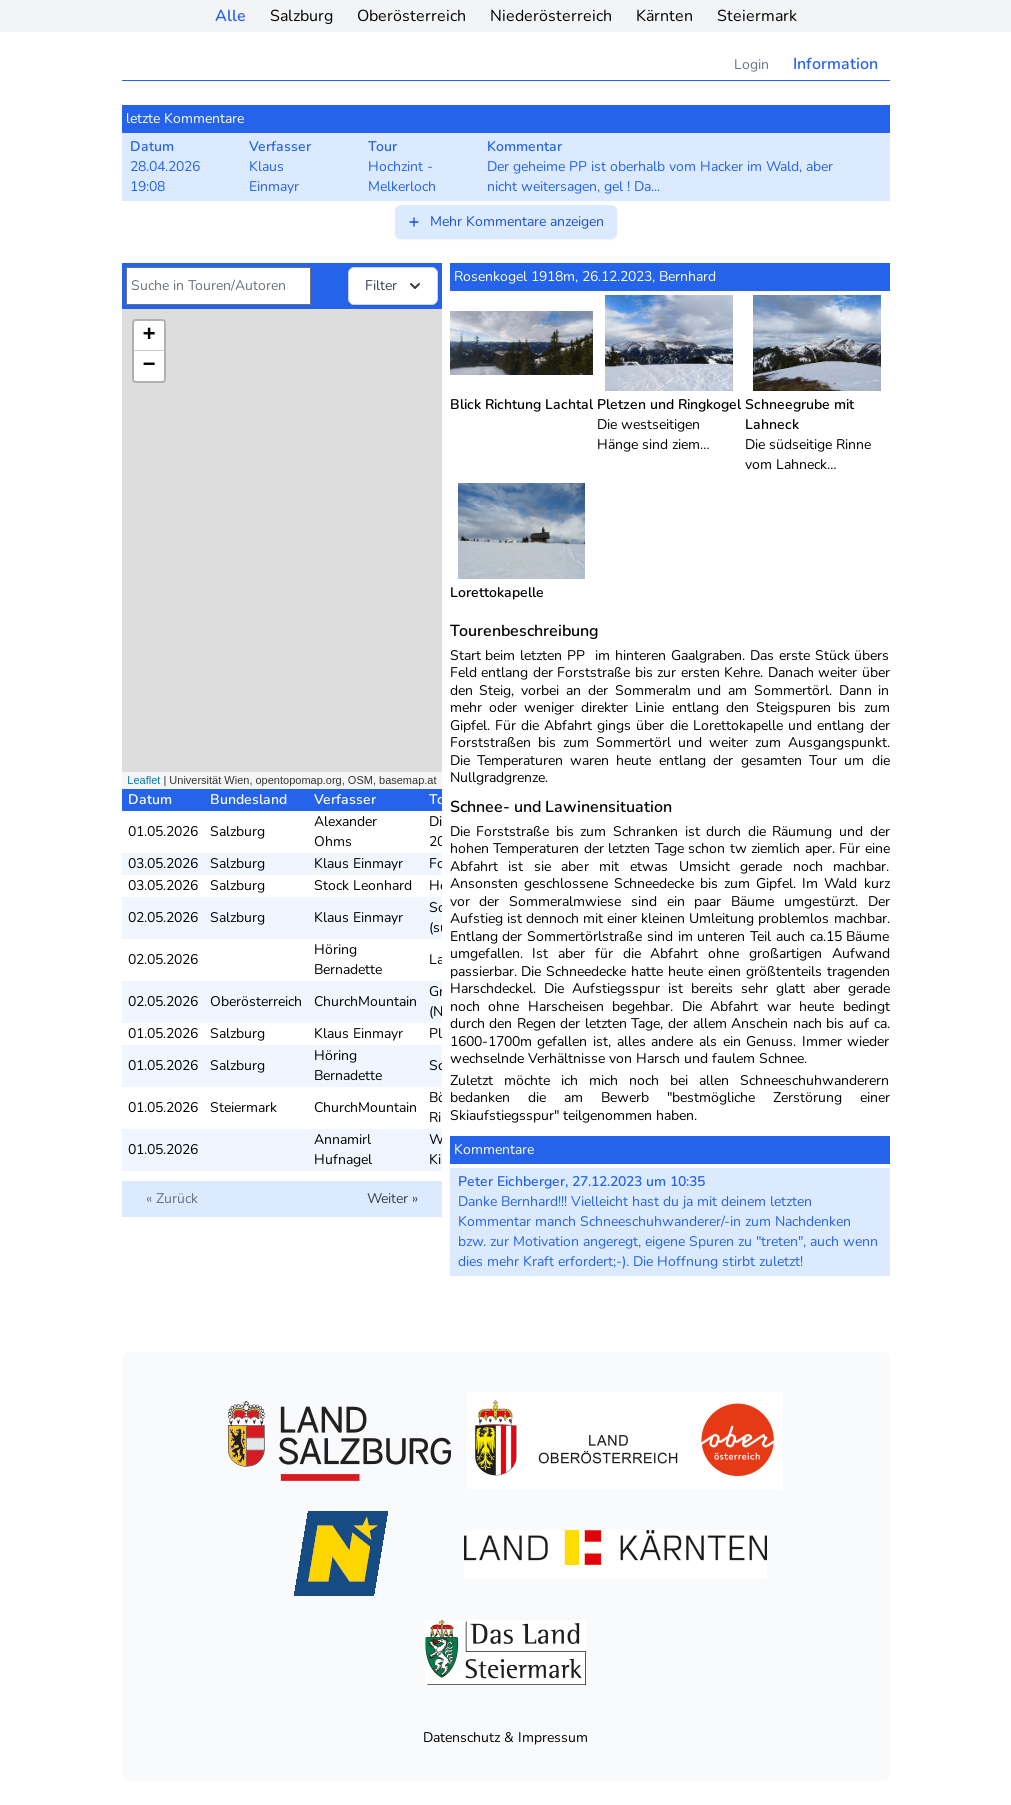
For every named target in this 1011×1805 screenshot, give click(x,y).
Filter (395, 286)
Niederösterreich (551, 16)
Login (751, 64)
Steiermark (757, 16)
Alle (230, 16)
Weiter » (392, 1198)
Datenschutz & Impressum (505, 1737)
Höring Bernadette (348, 959)
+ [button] (148, 336)
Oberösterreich (411, 16)
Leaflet (143, 780)
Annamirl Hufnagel (343, 1149)
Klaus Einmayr (358, 863)
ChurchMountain (365, 1001)
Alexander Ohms (345, 831)
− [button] (148, 366)
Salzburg (301, 16)
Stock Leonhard (363, 885)
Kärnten (664, 16)
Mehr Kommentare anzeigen (505, 221)
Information (835, 64)
